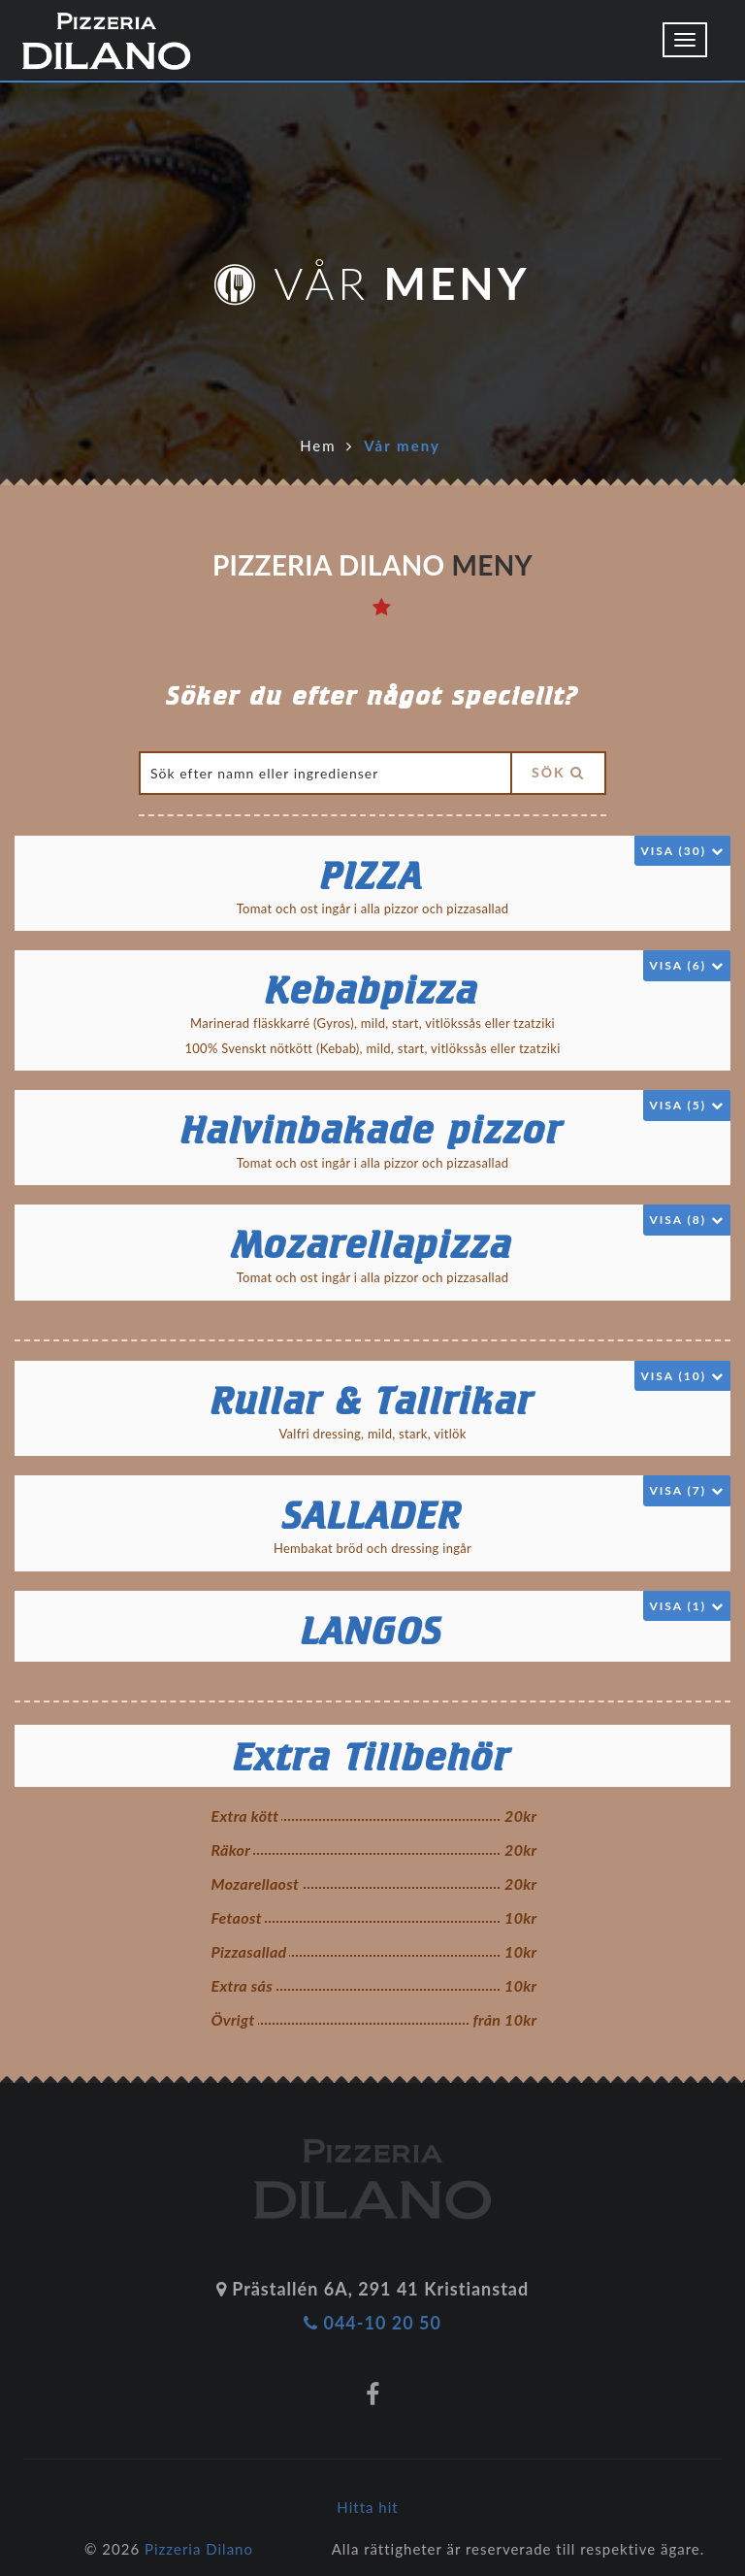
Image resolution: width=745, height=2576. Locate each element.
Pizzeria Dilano (199, 2549)
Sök (558, 772)
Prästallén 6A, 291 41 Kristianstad (372, 2288)
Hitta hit (367, 2507)
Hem (318, 445)
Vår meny (402, 445)
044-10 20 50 (372, 2322)
